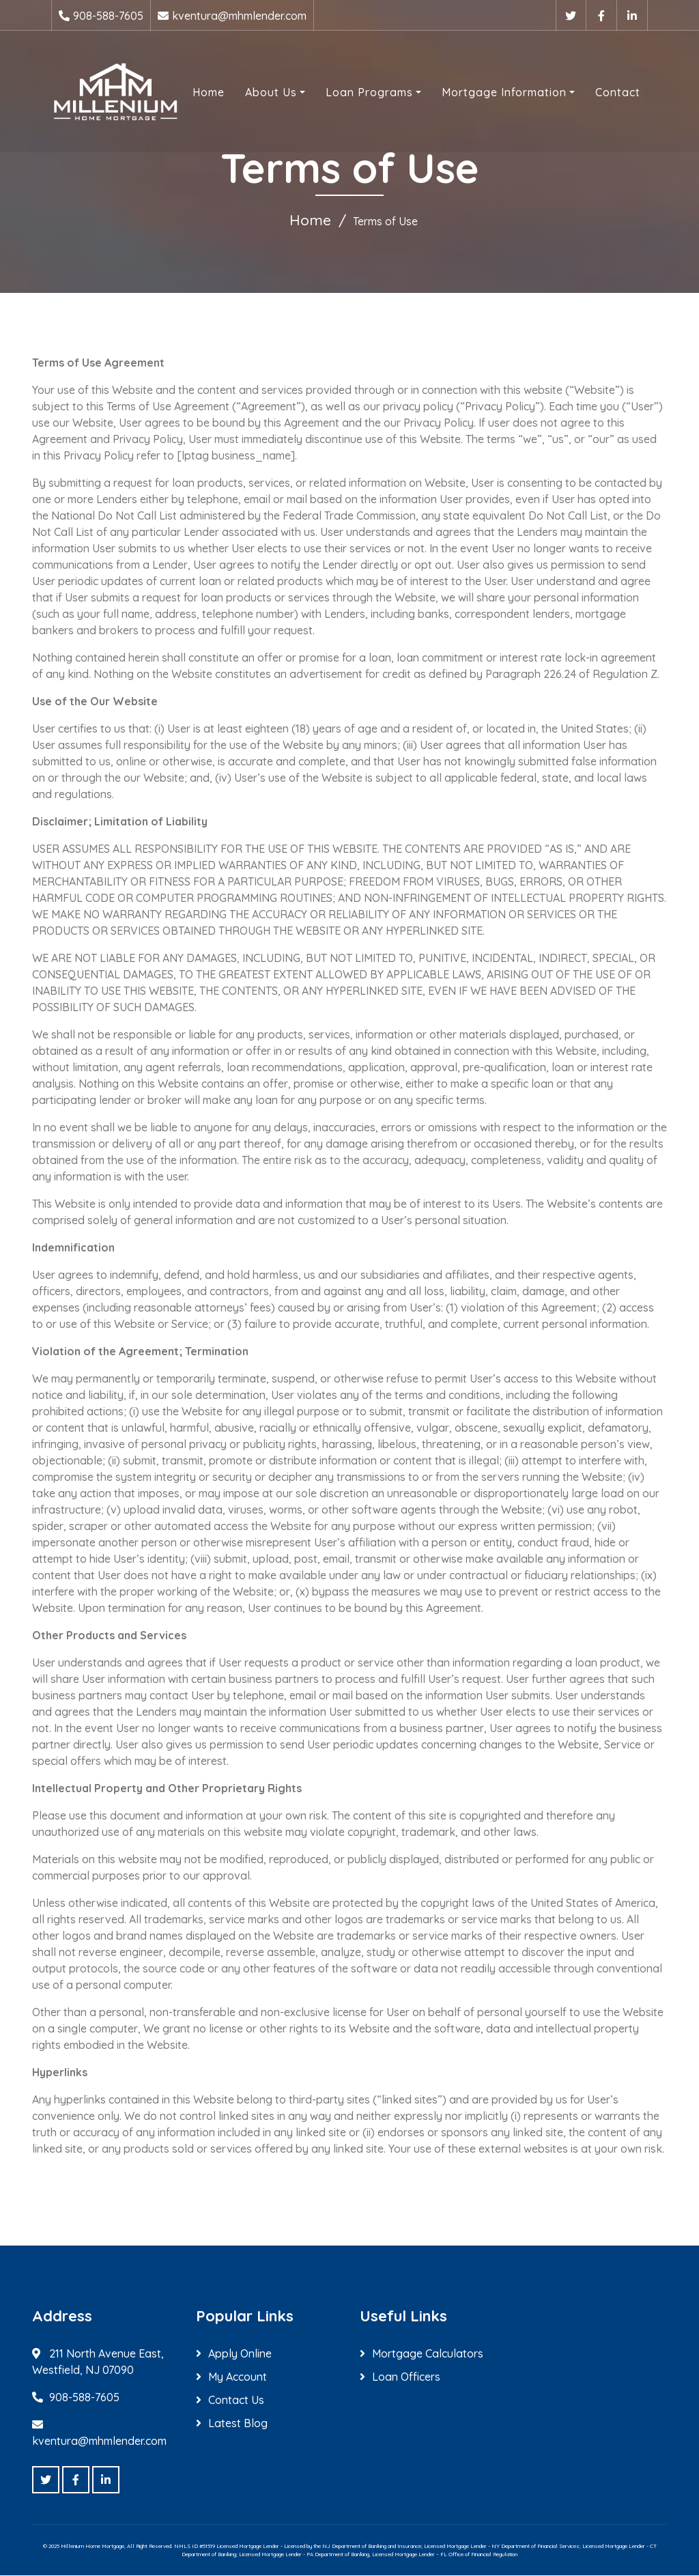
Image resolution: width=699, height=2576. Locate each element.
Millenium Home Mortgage (92, 2546)
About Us (268, 91)
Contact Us (236, 2400)
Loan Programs (366, 91)
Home (206, 91)
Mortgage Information (501, 91)
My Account (237, 2377)
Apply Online (240, 2354)
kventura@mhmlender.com (239, 16)
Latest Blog (238, 2424)
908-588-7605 (108, 16)
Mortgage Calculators (427, 2354)
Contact (615, 91)
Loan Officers (406, 2377)
